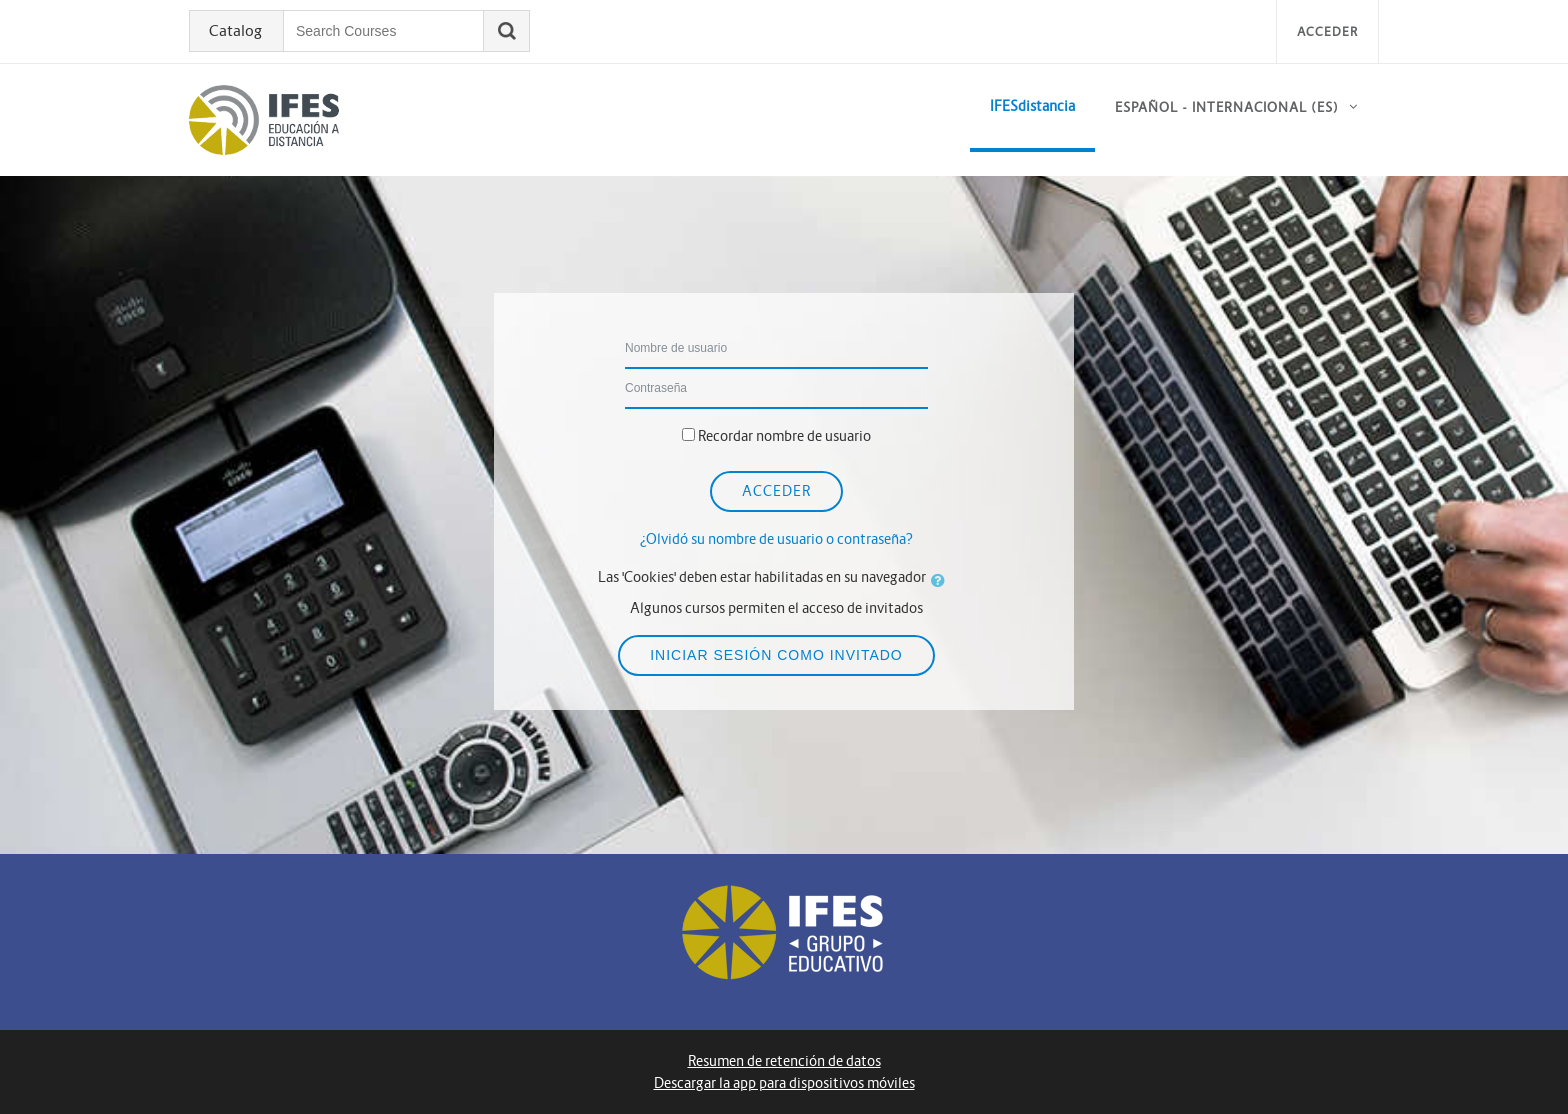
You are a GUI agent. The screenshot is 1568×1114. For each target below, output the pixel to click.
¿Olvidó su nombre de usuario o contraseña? (776, 539)
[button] (942, 580)
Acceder (1327, 31)
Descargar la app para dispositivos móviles (784, 1083)
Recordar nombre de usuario (784, 436)
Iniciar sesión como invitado (776, 655)
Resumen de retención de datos (784, 1061)
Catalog (235, 31)
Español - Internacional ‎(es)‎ (1227, 107)
